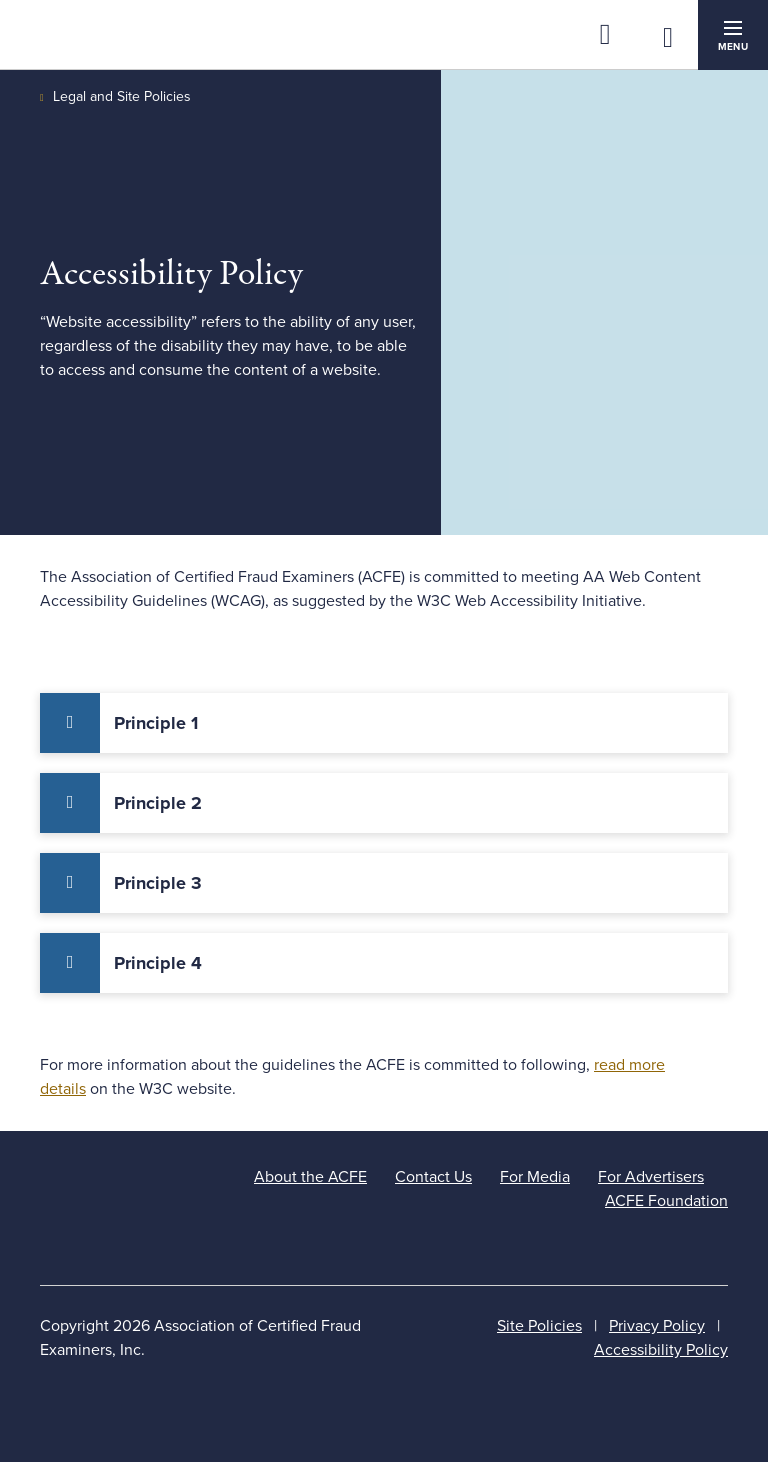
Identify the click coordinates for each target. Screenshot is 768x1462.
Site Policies (539, 1326)
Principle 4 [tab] (158, 963)
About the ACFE (310, 1177)
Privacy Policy (657, 1326)
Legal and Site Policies (122, 96)
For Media (535, 1177)
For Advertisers (651, 1177)
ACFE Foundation (666, 1201)
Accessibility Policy (661, 1350)
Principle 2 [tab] (158, 803)
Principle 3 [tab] (158, 883)
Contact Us (433, 1177)
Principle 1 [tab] (156, 723)
